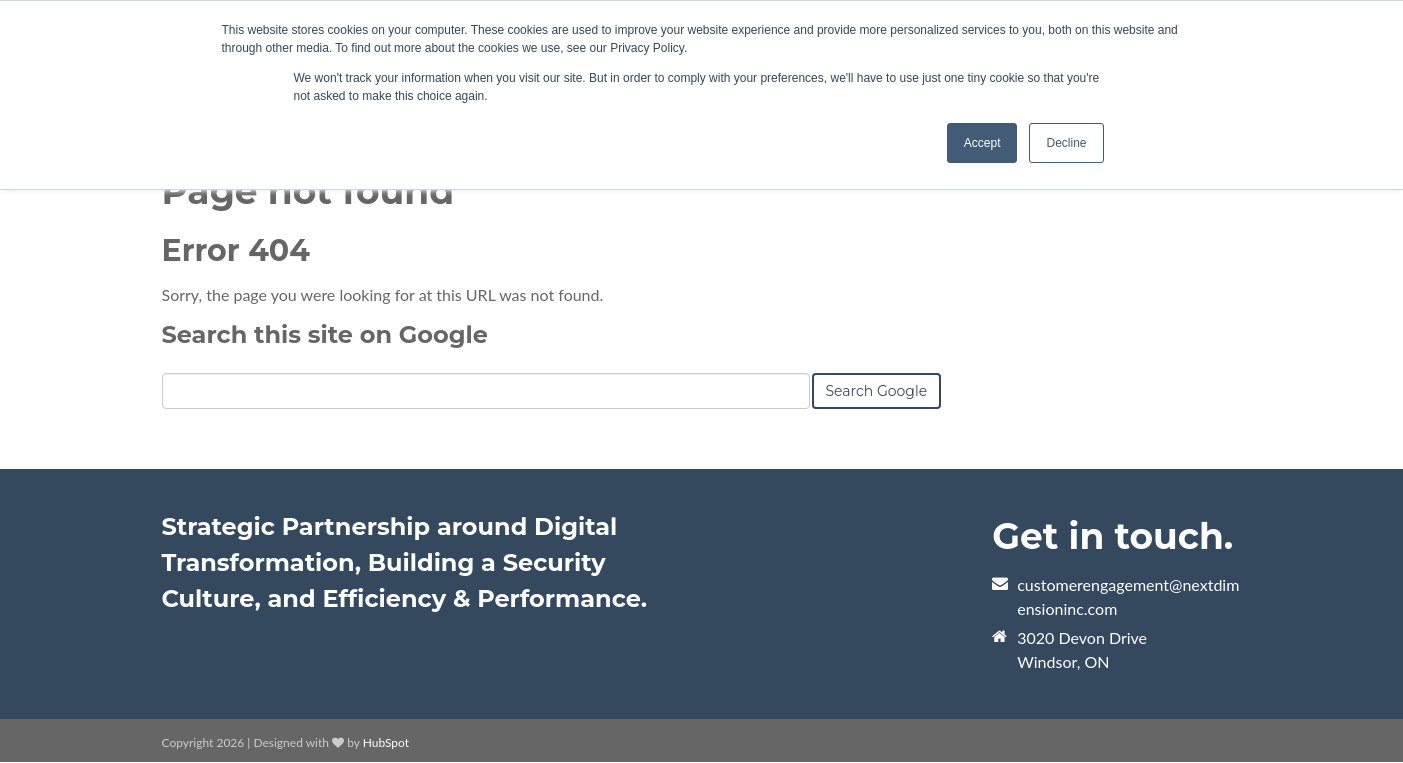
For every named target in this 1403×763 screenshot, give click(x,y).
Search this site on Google (325, 334)
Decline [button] (1066, 143)
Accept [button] (982, 143)
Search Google (877, 391)
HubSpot (386, 742)
